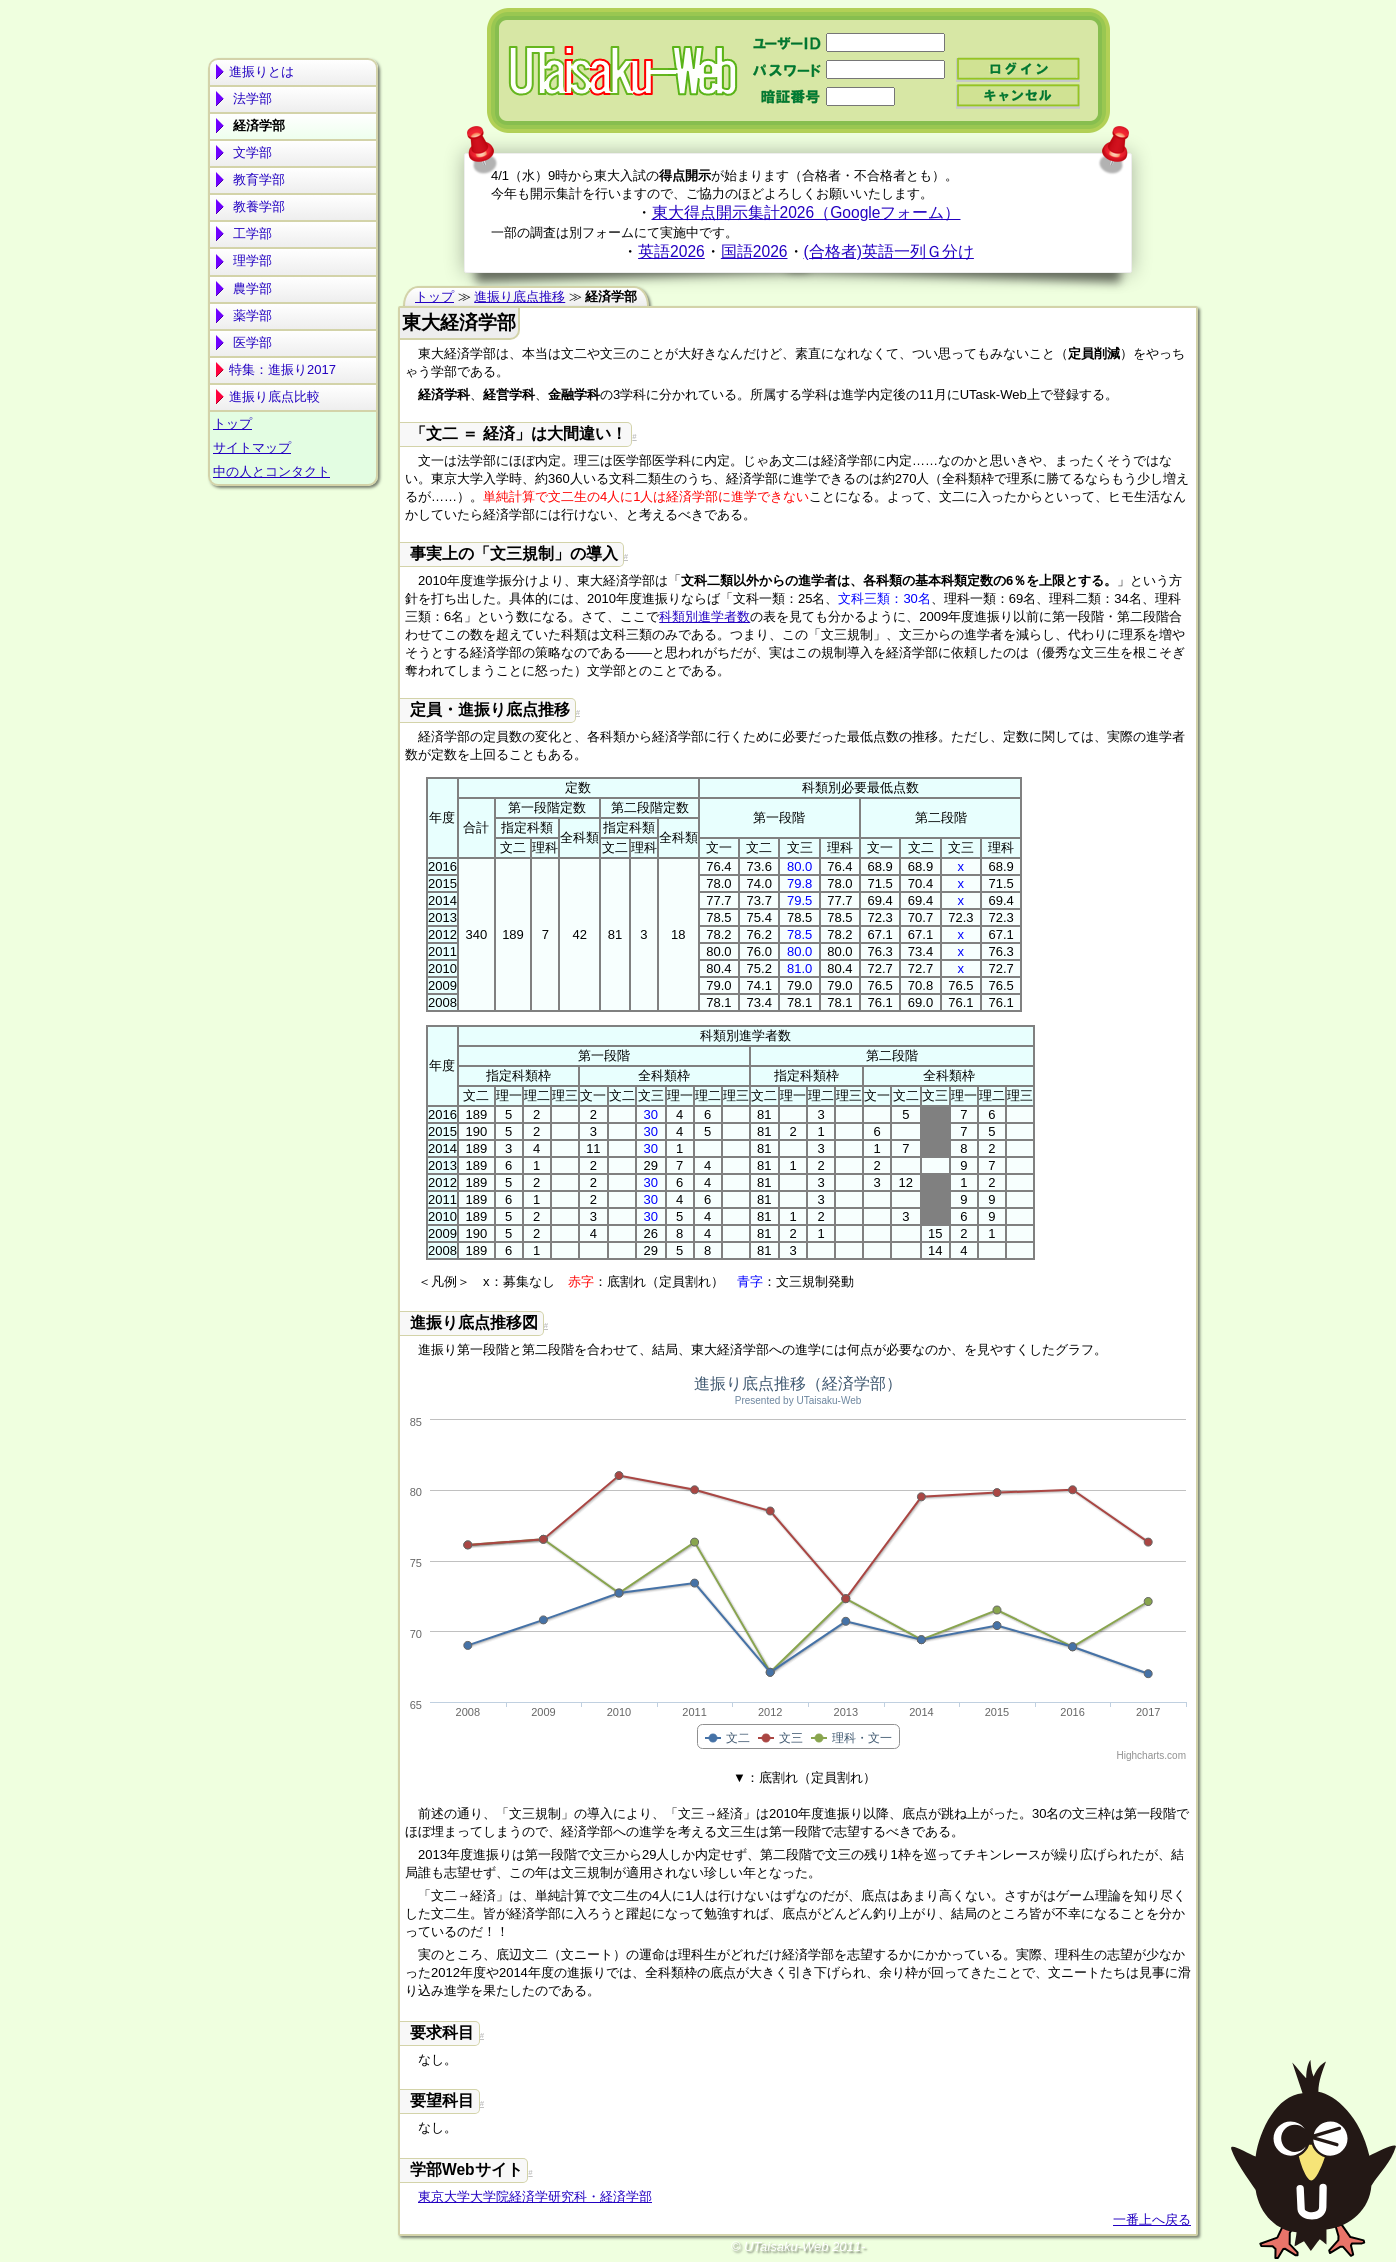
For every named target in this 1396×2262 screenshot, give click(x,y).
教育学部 (257, 179)
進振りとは (261, 71)
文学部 (250, 152)
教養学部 (257, 206)
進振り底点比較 (274, 396)
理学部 (250, 260)
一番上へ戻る (1152, 2219)
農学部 (250, 288)
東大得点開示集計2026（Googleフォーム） (806, 212)
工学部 (250, 233)
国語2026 (754, 251)
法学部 (250, 98)
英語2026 (671, 251)
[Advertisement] (293, 571)
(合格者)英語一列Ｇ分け (889, 251)
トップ (232, 423)
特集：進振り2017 (282, 369)
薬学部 (250, 315)
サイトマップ (252, 447)
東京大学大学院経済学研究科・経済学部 (535, 2196)
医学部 (250, 342)
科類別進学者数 (704, 616)
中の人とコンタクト (271, 471)
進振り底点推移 (519, 296)
